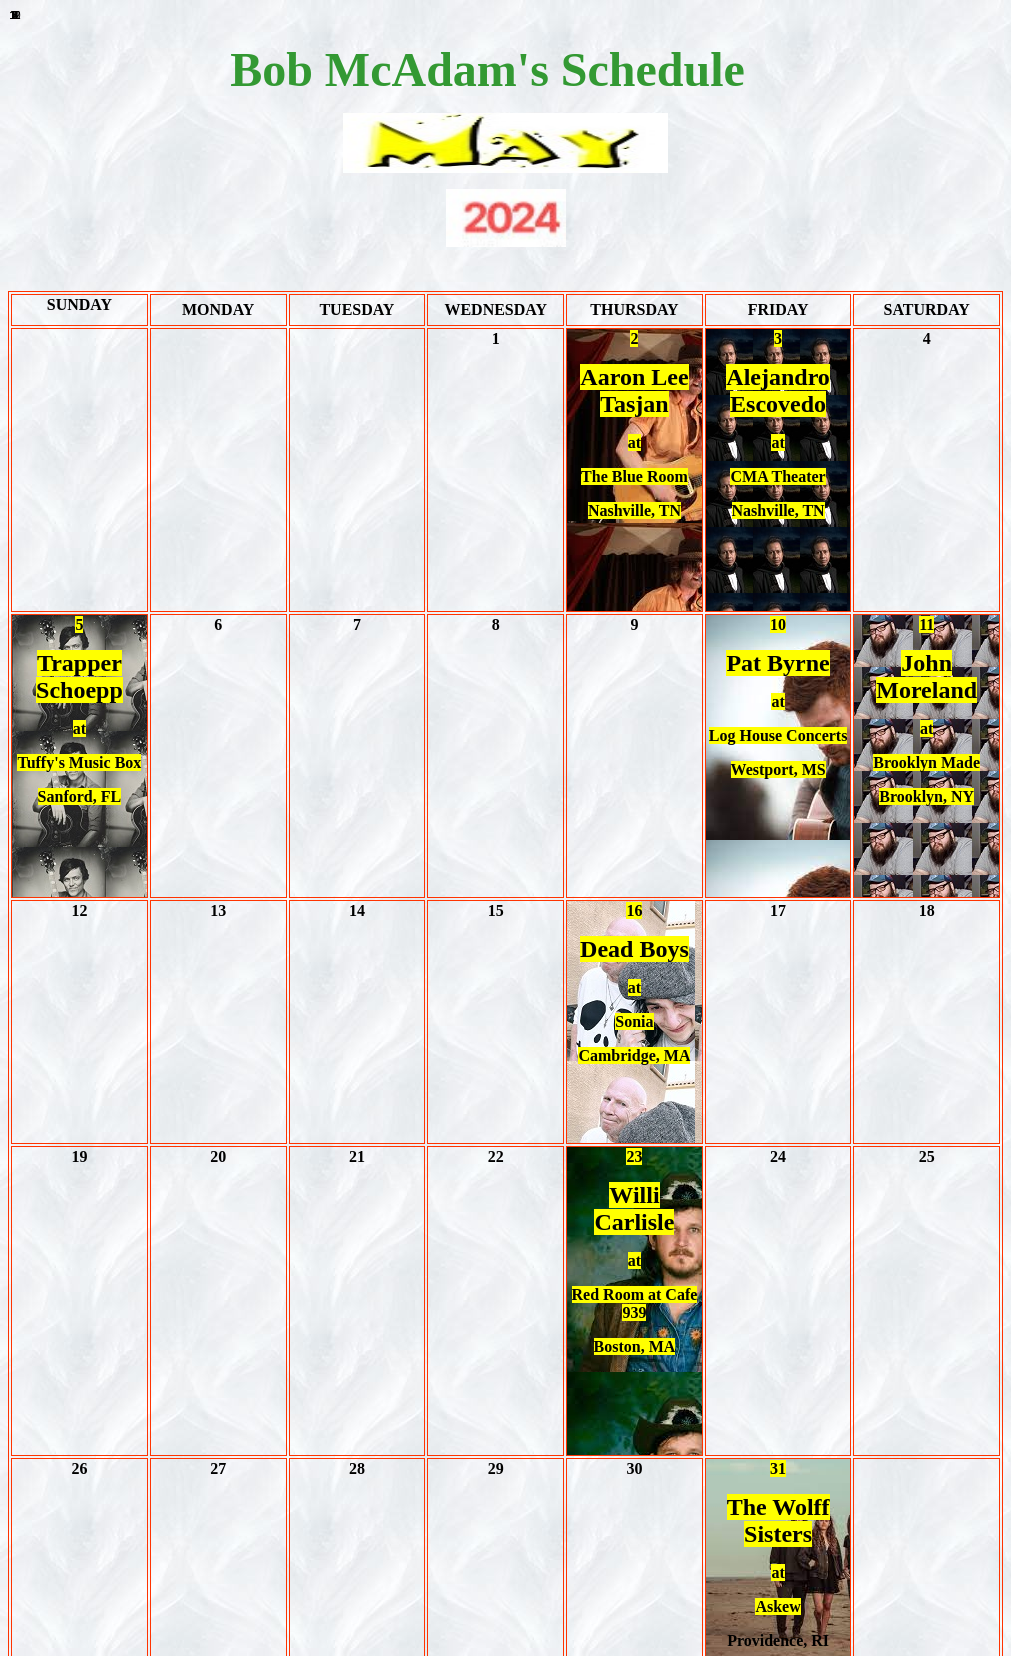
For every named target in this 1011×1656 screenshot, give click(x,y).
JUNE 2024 (505, 1532)
